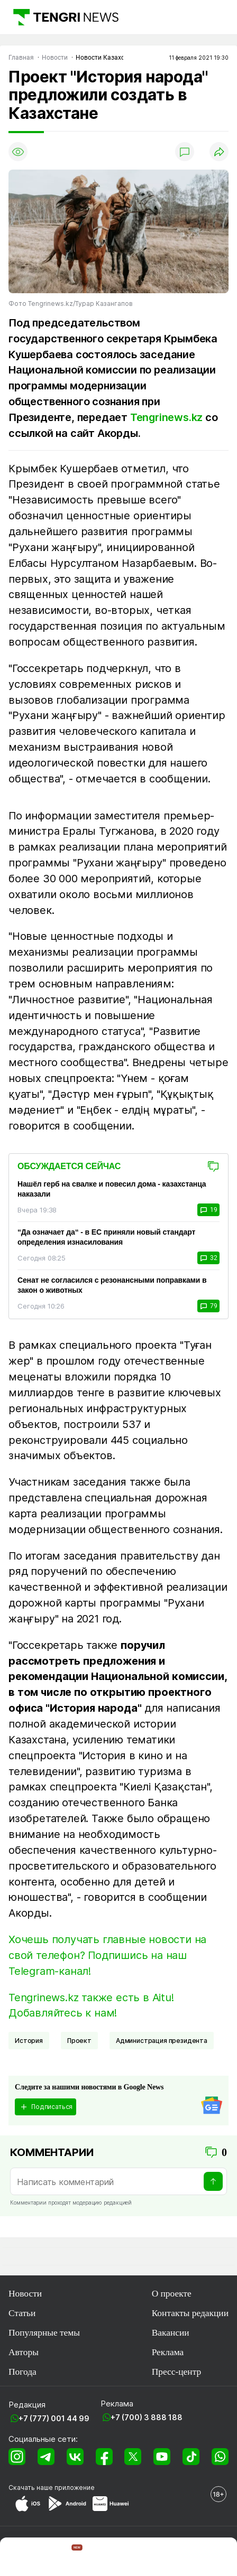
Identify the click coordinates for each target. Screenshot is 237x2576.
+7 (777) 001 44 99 (54, 2418)
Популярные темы (44, 2332)
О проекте (172, 2293)
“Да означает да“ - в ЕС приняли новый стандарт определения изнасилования (106, 1237)
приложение (74, 2487)
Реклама (168, 2352)
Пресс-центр (177, 2371)
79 (208, 1306)
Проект (79, 2041)
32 (208, 1258)
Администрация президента (161, 2041)
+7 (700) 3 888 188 (147, 2417)
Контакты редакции (190, 2313)
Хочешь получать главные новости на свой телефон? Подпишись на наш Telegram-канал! (107, 1955)
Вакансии (170, 2332)
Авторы (23, 2352)
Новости (25, 2293)
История (29, 2041)
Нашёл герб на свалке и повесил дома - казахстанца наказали (111, 1189)
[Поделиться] (219, 151)
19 (208, 1210)
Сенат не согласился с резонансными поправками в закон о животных (111, 1285)
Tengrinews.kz (166, 417)
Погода (22, 2371)
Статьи (21, 2313)
